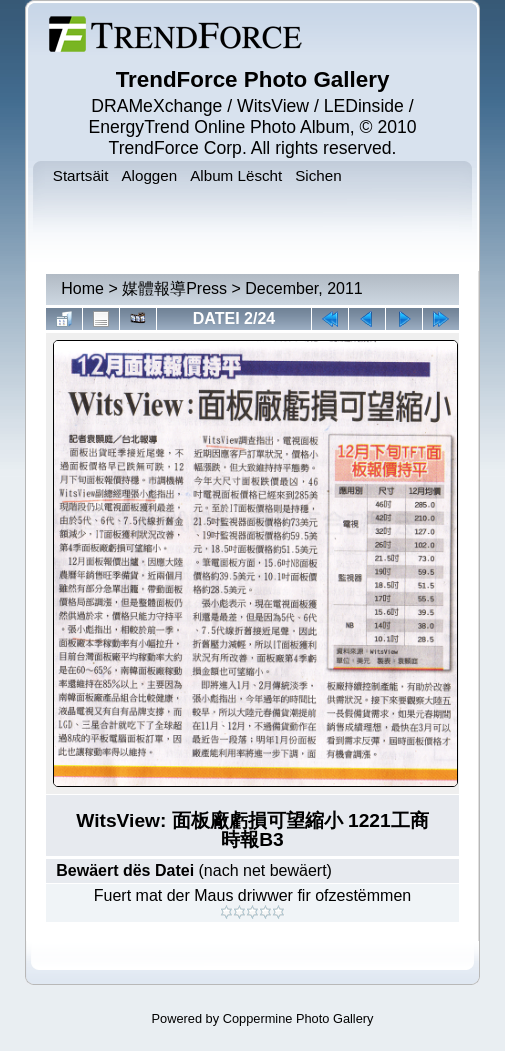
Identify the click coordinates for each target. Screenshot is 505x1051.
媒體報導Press (174, 288)
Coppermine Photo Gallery (298, 1018)
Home (82, 288)
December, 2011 (303, 288)
